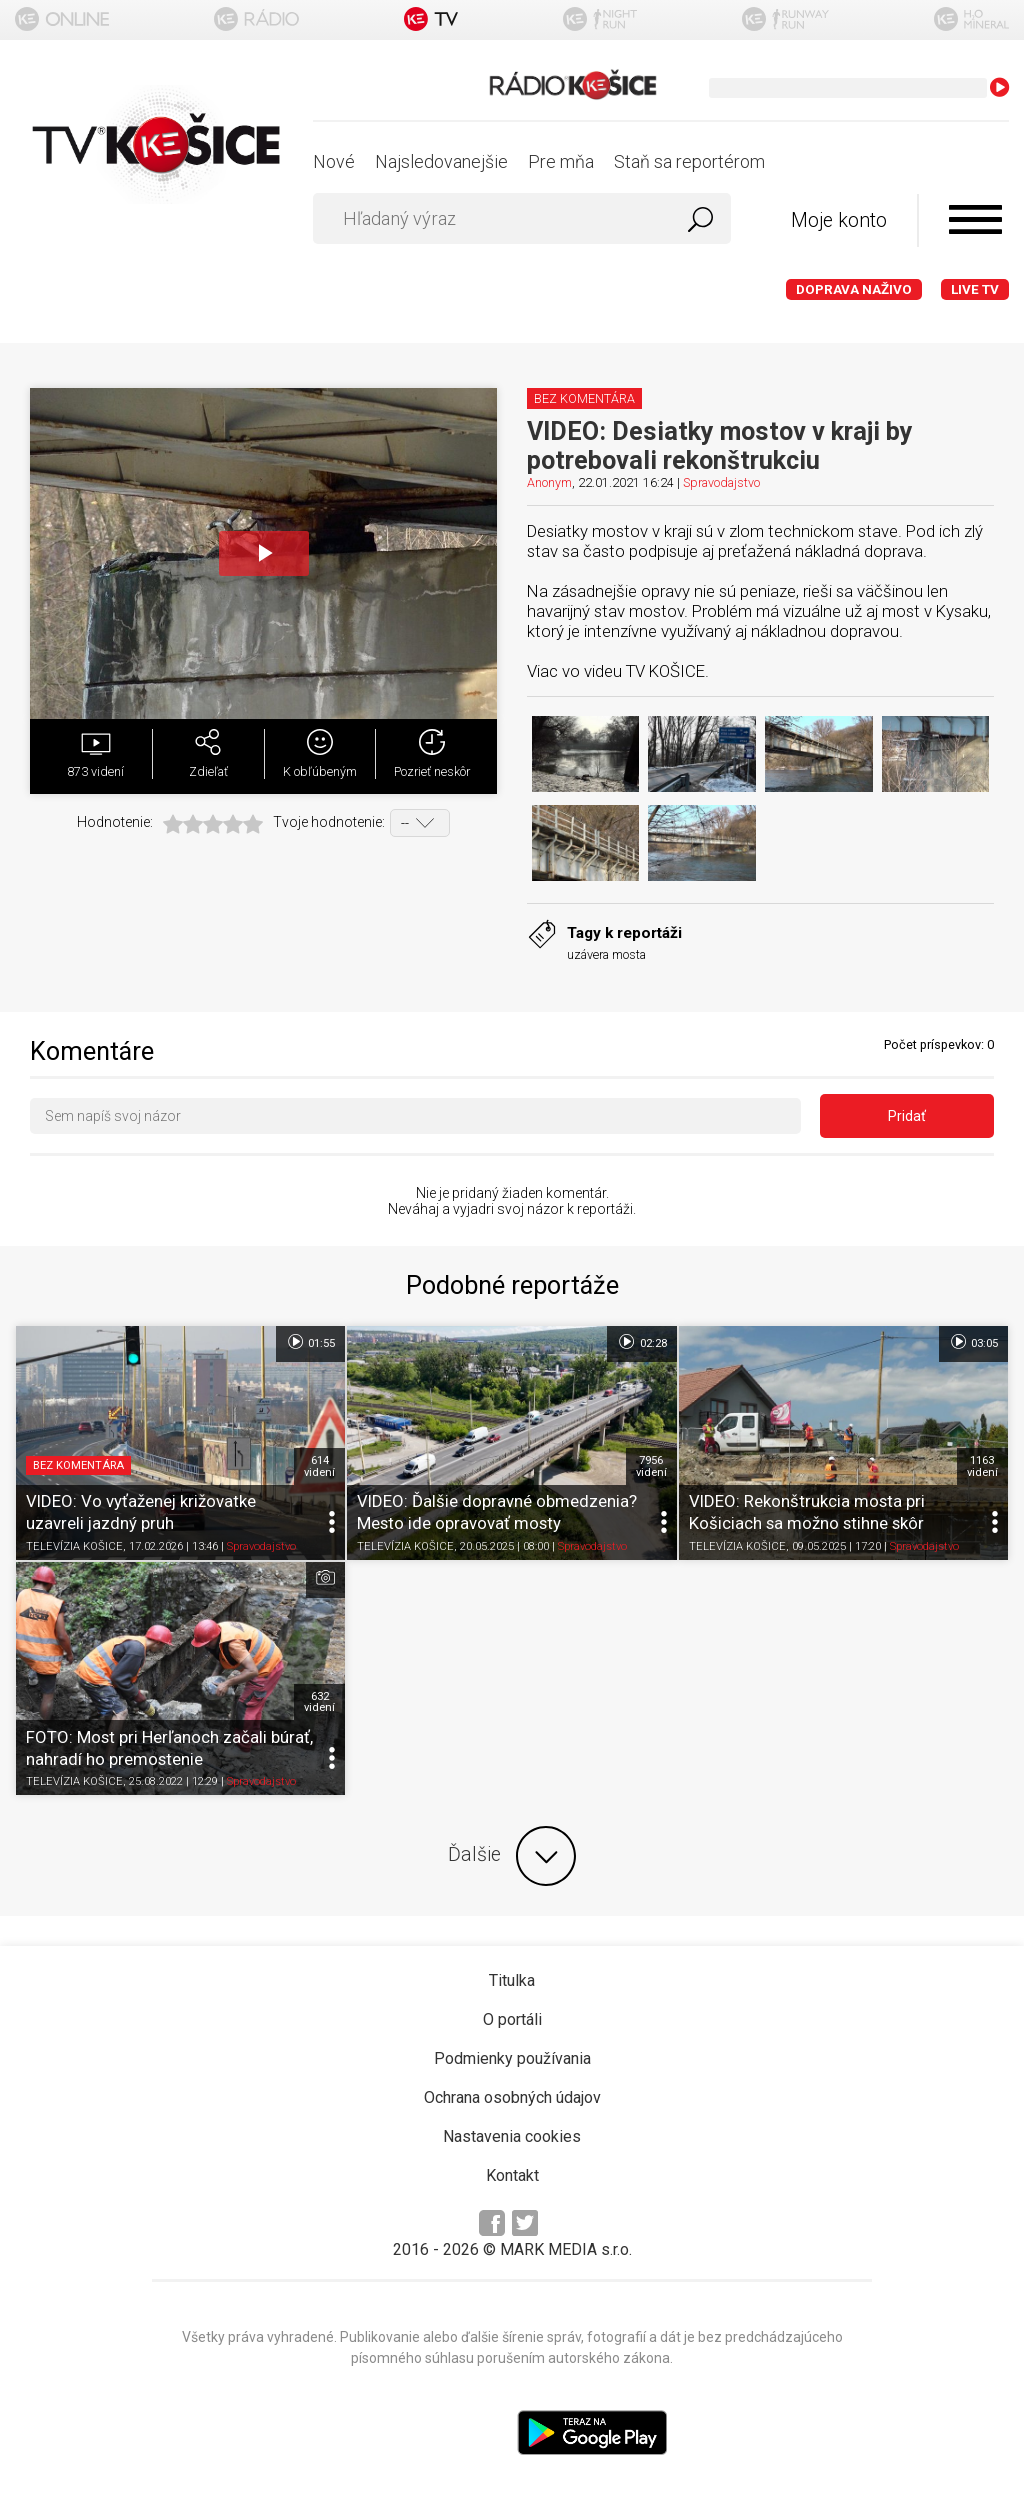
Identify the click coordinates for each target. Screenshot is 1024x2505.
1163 (982, 1466)
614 (319, 1466)
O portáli (512, 2019)
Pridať (907, 1116)
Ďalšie (512, 1856)
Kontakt (512, 2175)
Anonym (549, 482)
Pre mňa (561, 161)
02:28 (641, 1342)
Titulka (512, 1980)
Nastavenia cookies (512, 2136)
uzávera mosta (606, 954)
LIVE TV (975, 289)
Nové (334, 161)
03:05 (973, 1342)
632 (319, 1702)
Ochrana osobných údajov (512, 2097)
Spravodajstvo (721, 482)
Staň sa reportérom (689, 161)
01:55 (310, 1342)
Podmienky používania (512, 2058)
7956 (651, 1466)
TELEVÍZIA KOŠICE (74, 1546)
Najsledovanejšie (441, 161)
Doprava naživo (854, 289)
